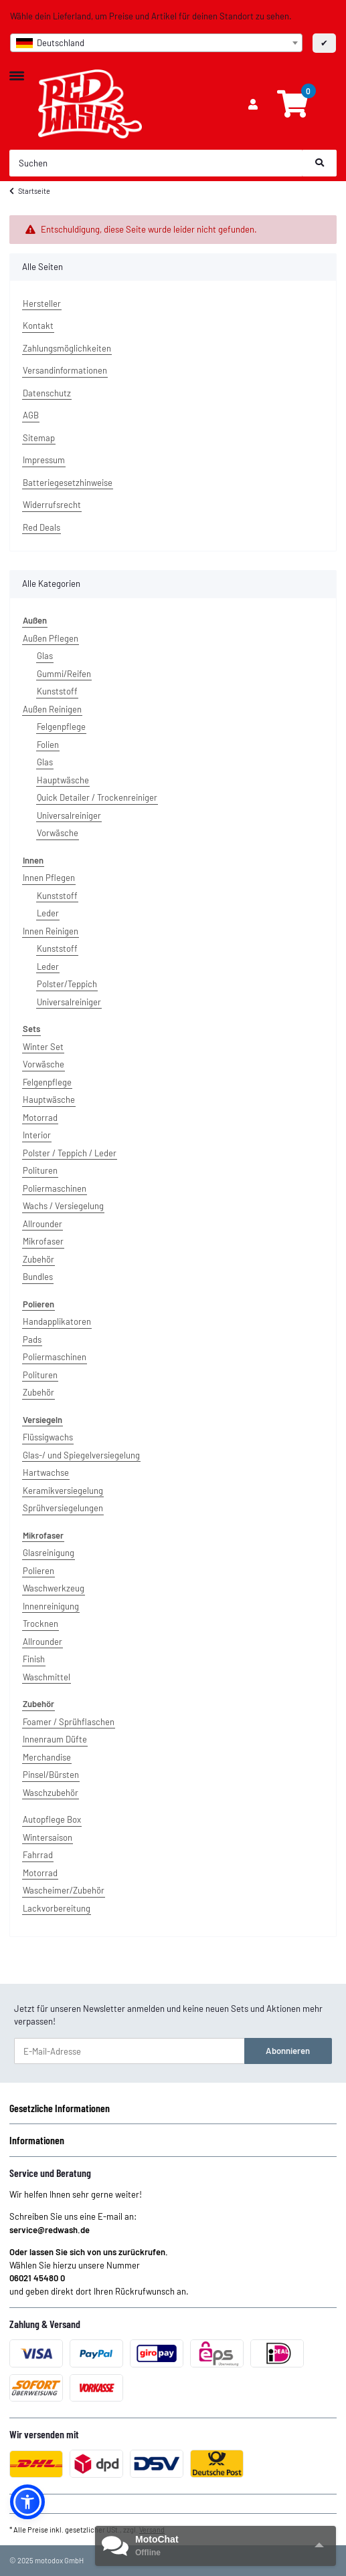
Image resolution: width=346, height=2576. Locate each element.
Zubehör (38, 1259)
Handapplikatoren (57, 1321)
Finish (34, 1659)
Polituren (40, 1170)
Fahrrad (38, 1854)
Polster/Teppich (67, 984)
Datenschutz (47, 393)
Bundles (38, 1276)
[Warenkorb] (292, 104)
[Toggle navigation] (16, 70)
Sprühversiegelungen (63, 1508)
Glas (45, 655)
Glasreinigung (48, 1552)
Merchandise (47, 1757)
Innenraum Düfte (55, 1739)
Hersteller (42, 303)
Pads (32, 1339)
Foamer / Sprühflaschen (68, 1721)
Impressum (44, 460)
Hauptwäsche (63, 780)
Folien (48, 744)
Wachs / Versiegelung (63, 1205)
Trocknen (40, 1623)
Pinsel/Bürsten (51, 1774)
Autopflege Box (52, 1819)
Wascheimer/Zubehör (63, 1890)
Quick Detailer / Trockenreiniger (97, 797)
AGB (31, 415)
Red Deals (41, 527)
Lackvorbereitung (56, 1908)
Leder (48, 913)
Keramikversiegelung (63, 1490)
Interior (37, 1135)
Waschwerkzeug (53, 1588)
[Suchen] (156, 163)
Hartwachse (46, 1472)
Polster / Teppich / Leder (69, 1153)
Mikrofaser (43, 1241)
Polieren (38, 1570)
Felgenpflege (61, 726)
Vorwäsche (57, 832)
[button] (253, 105)
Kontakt (38, 325)
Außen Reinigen (52, 709)
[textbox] (156, 42)
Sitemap (39, 437)
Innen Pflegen (49, 877)
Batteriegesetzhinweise (67, 482)
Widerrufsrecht (52, 504)
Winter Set (43, 1046)
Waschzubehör (50, 1792)
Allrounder (42, 1223)
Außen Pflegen (50, 638)
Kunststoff (57, 691)
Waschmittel (46, 1677)
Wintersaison (47, 1837)
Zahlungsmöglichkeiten (67, 348)
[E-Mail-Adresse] (129, 2051)
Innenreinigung (51, 1606)
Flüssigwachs (48, 1437)
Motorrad (40, 1117)
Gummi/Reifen (64, 673)
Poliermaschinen (54, 1188)
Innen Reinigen (50, 931)
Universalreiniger (69, 815)
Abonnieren (288, 2050)
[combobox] (156, 42)
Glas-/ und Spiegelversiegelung (81, 1455)
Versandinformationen (65, 370)
